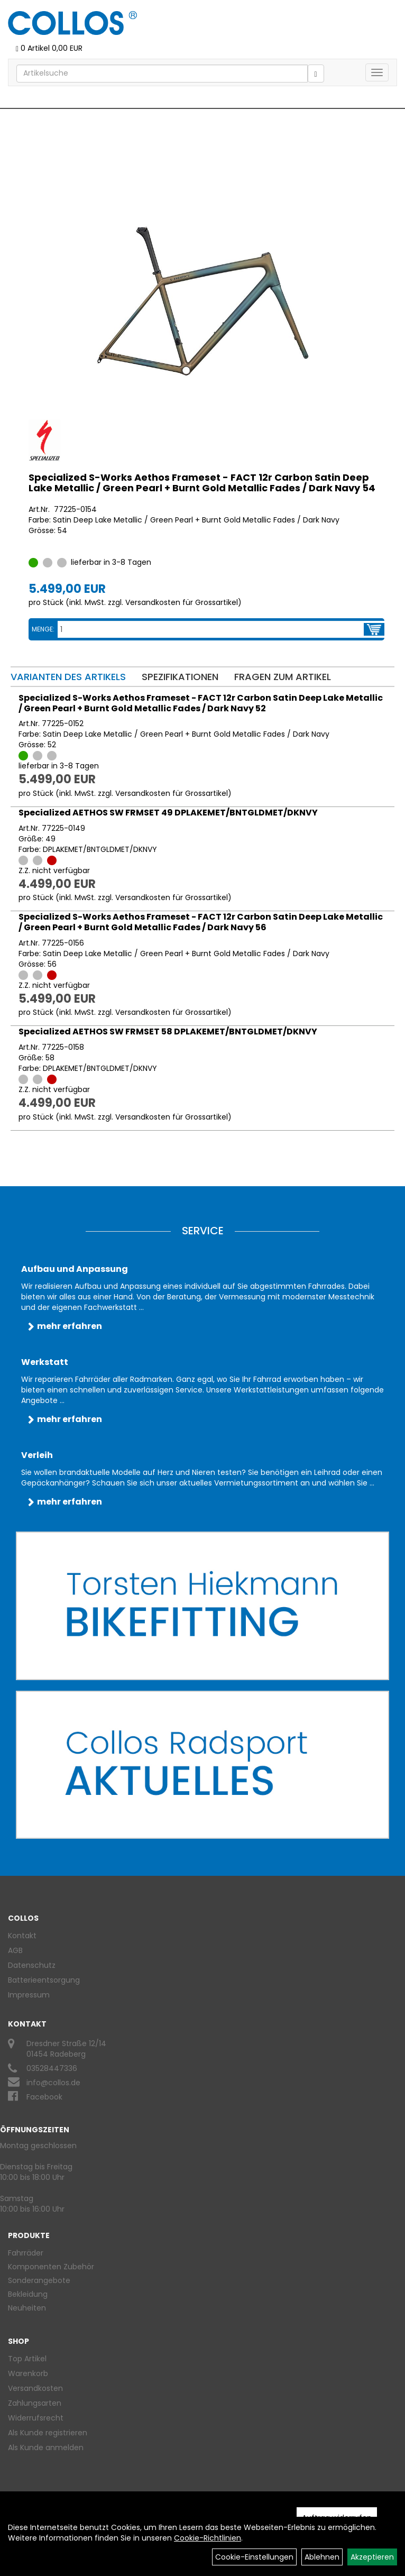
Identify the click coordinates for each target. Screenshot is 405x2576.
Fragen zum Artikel (282, 676)
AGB (15, 1950)
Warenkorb (28, 2373)
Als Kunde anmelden (46, 2447)
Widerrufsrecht (35, 2418)
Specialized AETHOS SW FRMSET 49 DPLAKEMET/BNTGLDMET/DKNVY (168, 812)
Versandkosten (35, 2388)
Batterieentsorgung (44, 1980)
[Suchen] (316, 73)
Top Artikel (27, 2358)
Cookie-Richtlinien (207, 2538)
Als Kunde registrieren (47, 2432)
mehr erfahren (69, 1326)
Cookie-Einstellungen (254, 2557)
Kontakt (22, 1935)
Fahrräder (25, 2253)
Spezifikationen (180, 676)
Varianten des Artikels (68, 676)
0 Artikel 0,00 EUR (49, 48)
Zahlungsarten (34, 2403)
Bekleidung (28, 2294)
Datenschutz (32, 1965)
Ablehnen (322, 2557)
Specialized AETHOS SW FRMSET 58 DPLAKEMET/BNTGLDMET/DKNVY (168, 1031)
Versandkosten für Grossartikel (181, 602)
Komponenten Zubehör (51, 2266)
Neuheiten (27, 2308)
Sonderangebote (39, 2280)
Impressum (29, 1995)
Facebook (44, 2097)
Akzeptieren (372, 2557)
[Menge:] (211, 629)
